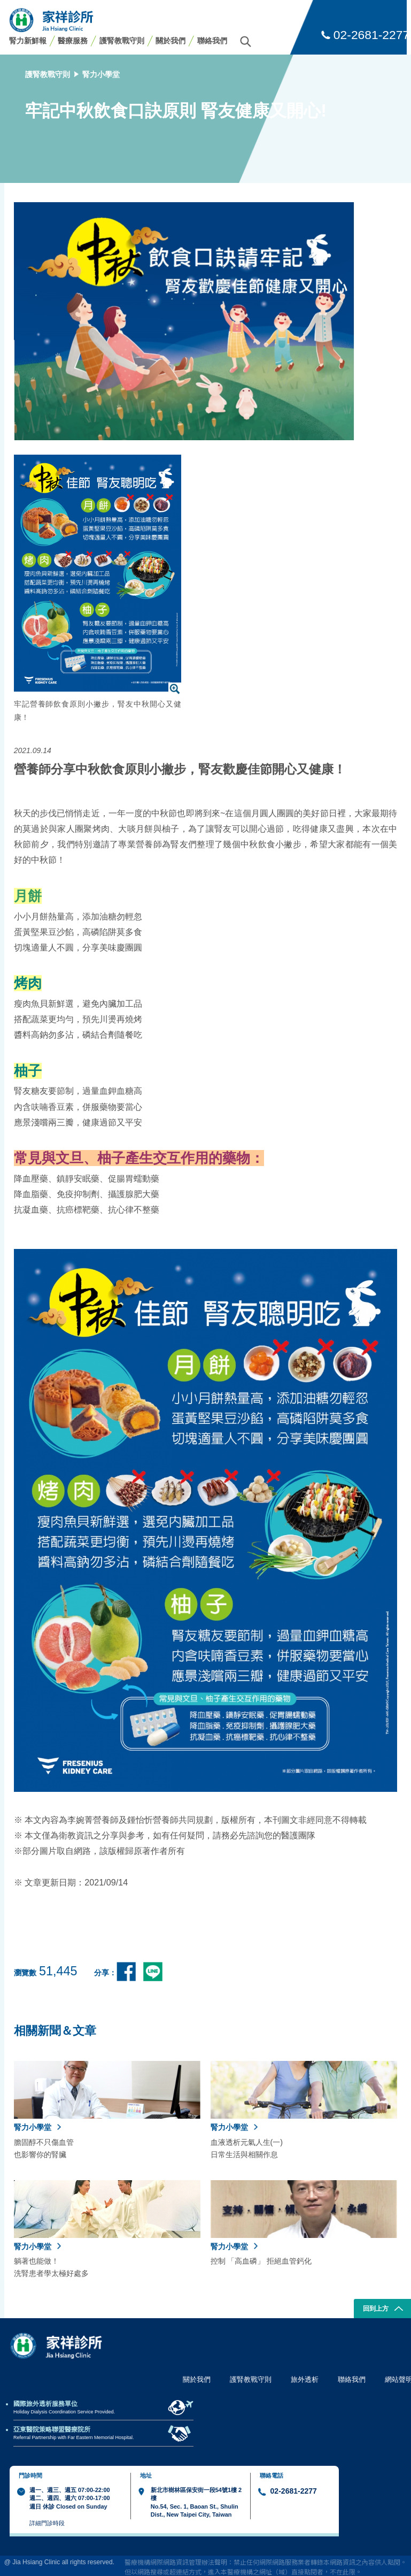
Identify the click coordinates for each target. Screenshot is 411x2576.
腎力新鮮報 (27, 40)
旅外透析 (305, 2379)
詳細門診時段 (47, 2523)
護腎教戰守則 (121, 40)
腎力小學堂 (101, 74)
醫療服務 (73, 40)
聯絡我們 (212, 40)
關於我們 (170, 40)
